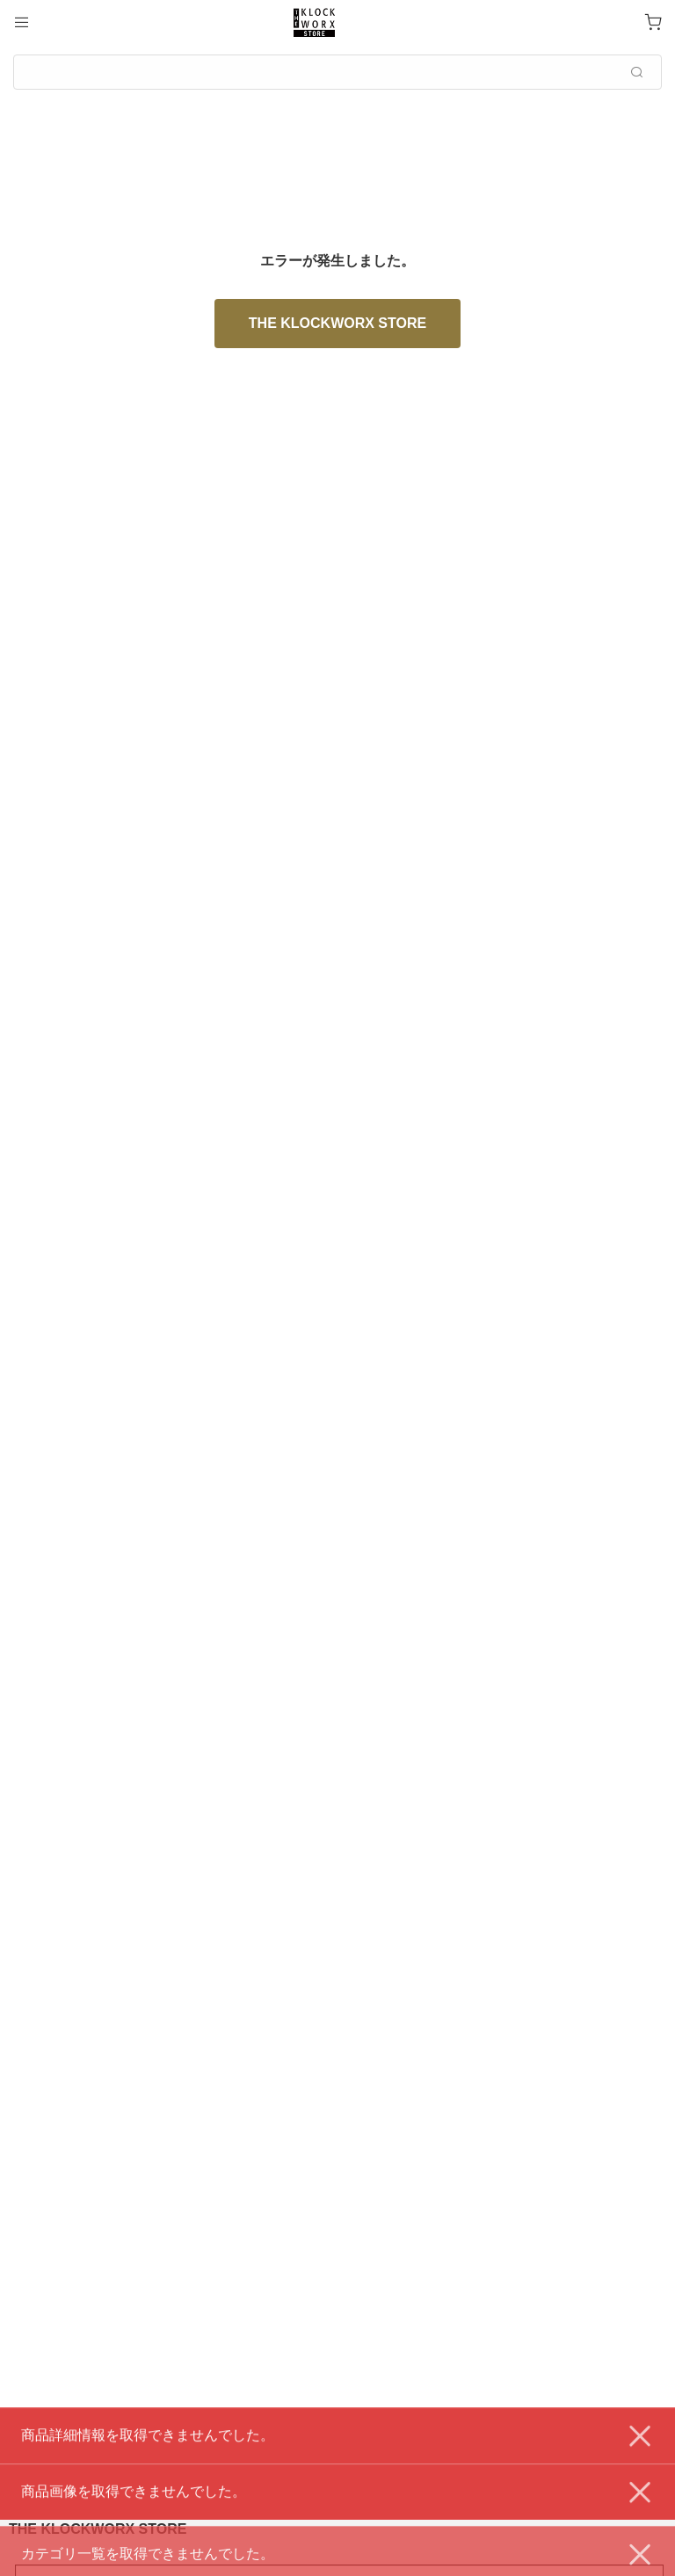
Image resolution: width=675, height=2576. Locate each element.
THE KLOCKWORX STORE (337, 323)
